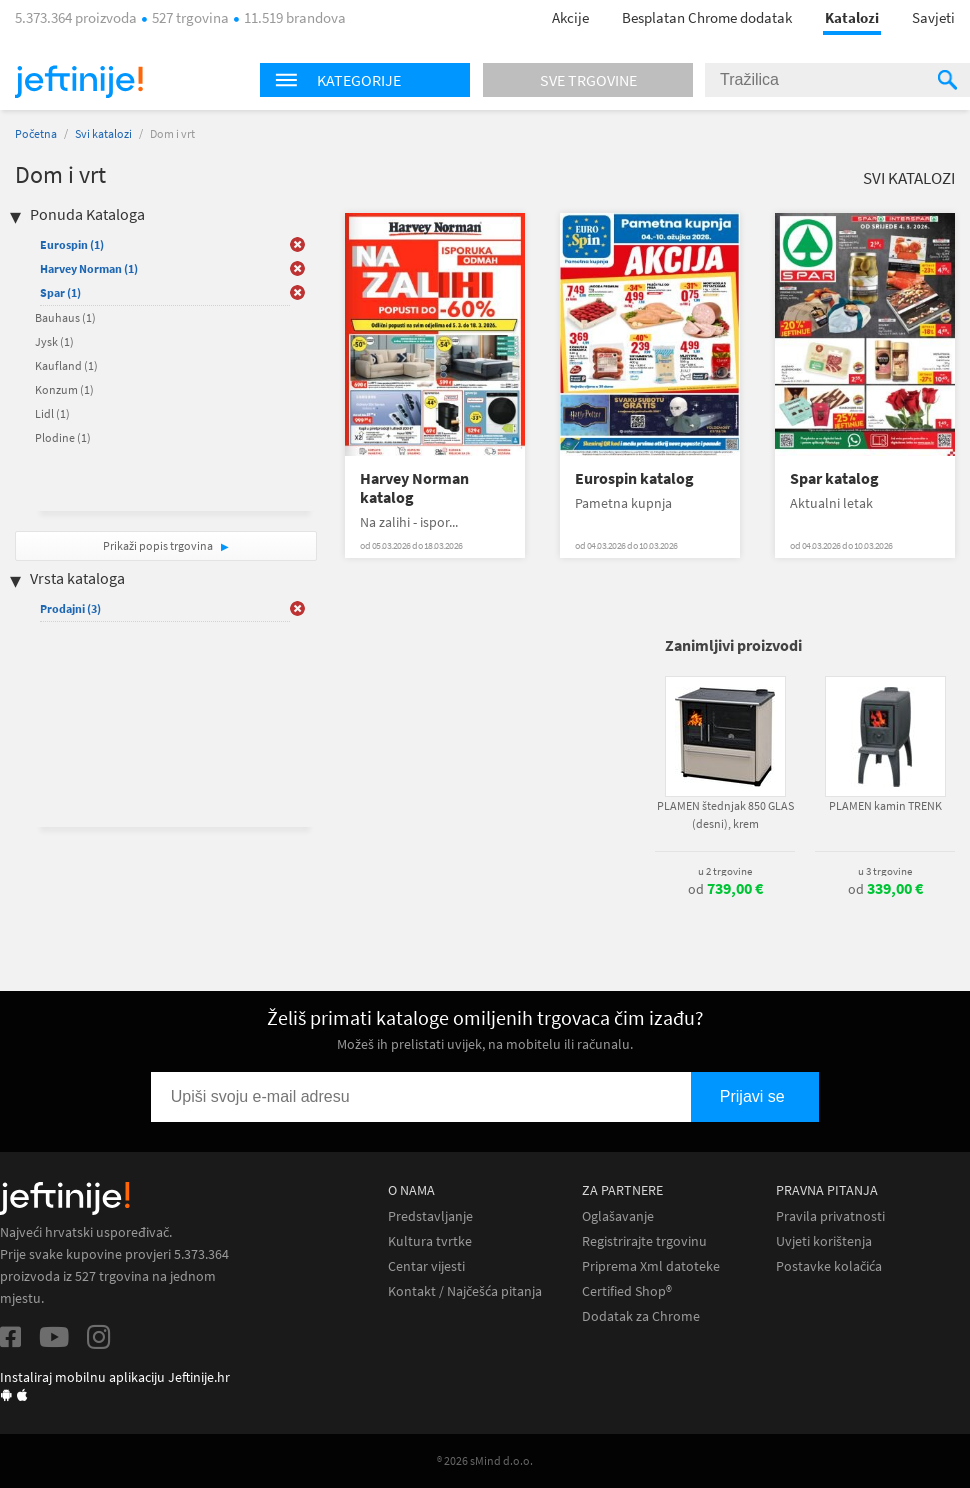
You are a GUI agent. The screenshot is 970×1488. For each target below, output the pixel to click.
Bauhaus (65, 317)
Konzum (64, 389)
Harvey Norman (89, 268)
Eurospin (72, 244)
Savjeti (933, 17)
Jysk (54, 341)
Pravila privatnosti (830, 1216)
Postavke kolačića (829, 1266)
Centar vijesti (426, 1266)
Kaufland (66, 365)
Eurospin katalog (634, 478)
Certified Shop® (627, 1291)
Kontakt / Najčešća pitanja (465, 1291)
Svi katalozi (103, 133)
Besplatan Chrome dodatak (707, 17)
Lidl (52, 413)
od (725, 889)
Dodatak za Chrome (641, 1316)
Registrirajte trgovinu (644, 1241)
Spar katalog (834, 478)
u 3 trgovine (885, 871)
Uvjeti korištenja (824, 1241)
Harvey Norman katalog (414, 488)
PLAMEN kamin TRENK (885, 805)
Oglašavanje (618, 1216)
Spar (60, 292)
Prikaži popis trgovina (159, 545)
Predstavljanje (430, 1216)
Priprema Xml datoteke (651, 1266)
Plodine (63, 437)
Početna (36, 133)
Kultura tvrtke (430, 1241)
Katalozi (852, 17)
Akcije (570, 17)
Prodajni (70, 608)
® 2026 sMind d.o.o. (485, 1460)
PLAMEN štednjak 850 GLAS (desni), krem (725, 814)
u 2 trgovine (725, 871)
